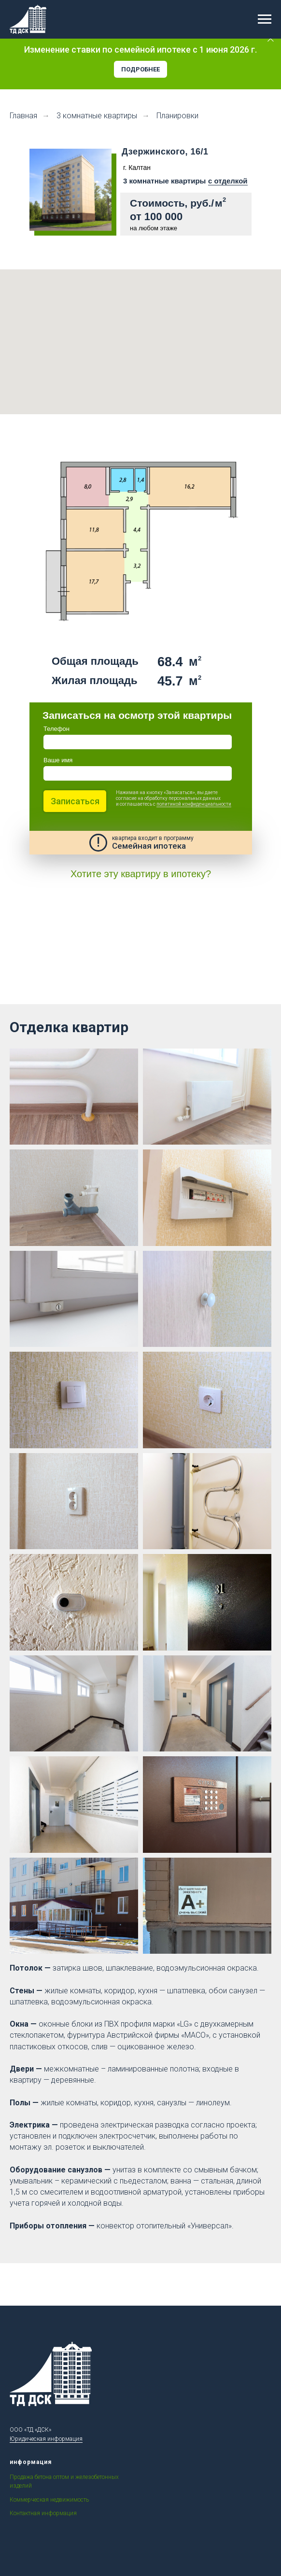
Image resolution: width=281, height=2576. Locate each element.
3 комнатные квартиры (96, 115)
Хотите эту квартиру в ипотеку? (140, 873)
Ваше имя (57, 760)
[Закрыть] (270, 38)
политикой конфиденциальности (193, 804)
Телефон (56, 728)
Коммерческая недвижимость (49, 2499)
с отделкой (228, 181)
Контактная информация (43, 2513)
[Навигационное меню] (264, 19)
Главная (23, 115)
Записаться (75, 801)
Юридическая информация (46, 2439)
